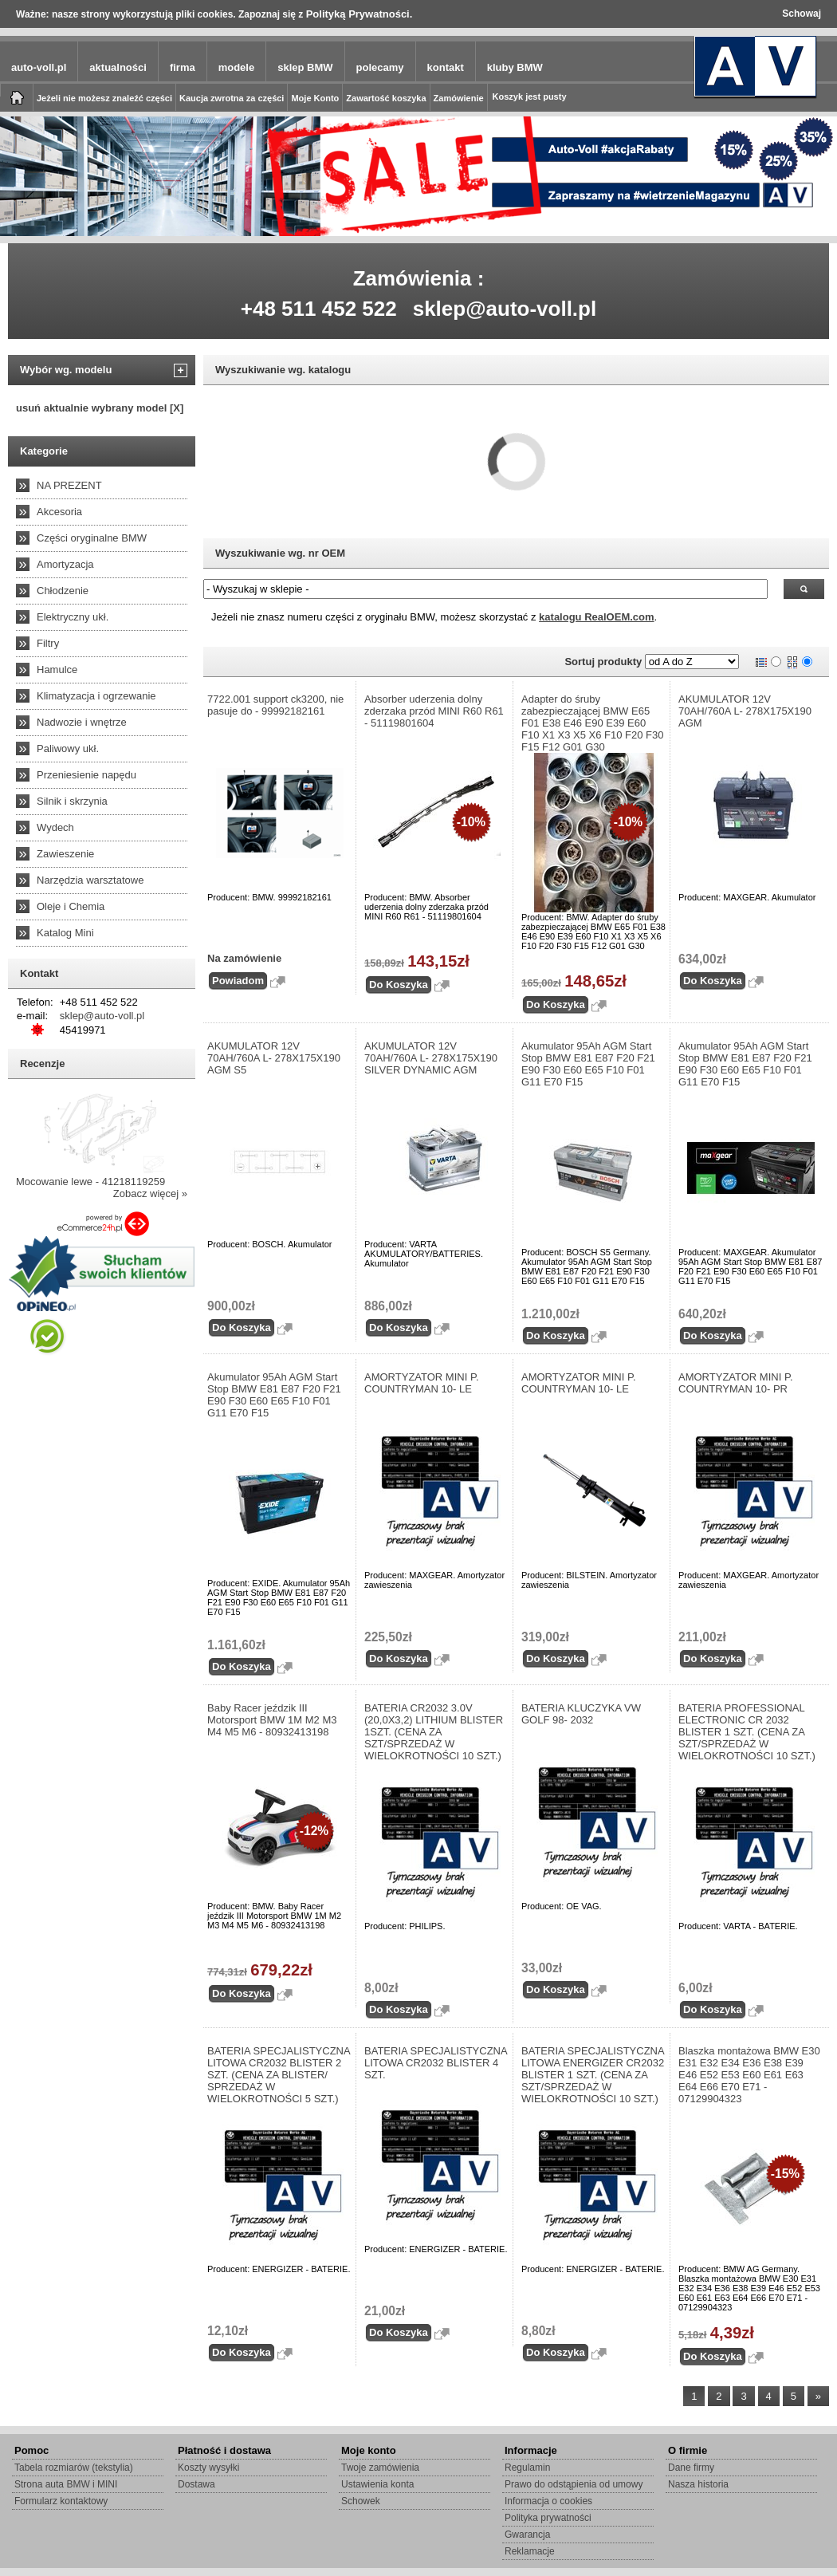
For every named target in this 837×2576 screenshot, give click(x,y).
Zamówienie (459, 98)
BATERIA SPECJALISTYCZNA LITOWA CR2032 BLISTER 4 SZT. (435, 2063)
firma (182, 67)
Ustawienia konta (377, 2484)
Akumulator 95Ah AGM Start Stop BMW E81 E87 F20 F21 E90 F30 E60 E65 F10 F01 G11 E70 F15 (588, 1064)
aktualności (118, 67)
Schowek (360, 2501)
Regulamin (527, 2467)
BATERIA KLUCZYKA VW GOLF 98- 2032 (581, 1714)
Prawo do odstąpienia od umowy (573, 2484)
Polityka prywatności (548, 2517)
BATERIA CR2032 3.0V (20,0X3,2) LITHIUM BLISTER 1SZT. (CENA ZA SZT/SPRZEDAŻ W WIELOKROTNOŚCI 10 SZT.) (433, 1732)
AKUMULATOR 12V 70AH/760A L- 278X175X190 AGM (744, 711)
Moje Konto (315, 98)
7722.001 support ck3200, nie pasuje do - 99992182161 (275, 705)
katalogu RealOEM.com (596, 617)
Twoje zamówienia (380, 2467)
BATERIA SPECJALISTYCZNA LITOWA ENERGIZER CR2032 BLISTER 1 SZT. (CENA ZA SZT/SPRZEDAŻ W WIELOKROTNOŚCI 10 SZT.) (592, 2075)
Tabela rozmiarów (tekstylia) (73, 2467)
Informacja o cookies (548, 2501)
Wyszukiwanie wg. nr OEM (280, 553)
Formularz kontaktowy (61, 2501)
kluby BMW (515, 67)
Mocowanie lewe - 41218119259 (90, 1182)
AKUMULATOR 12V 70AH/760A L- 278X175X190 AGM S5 (273, 1058)
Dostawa (196, 2484)
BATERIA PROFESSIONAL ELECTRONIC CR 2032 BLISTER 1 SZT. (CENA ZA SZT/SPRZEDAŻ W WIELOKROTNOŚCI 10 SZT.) (746, 1732)
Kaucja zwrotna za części (231, 98)
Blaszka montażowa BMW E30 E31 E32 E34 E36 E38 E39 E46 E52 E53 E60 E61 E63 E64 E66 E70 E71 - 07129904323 (749, 2075)
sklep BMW (304, 67)
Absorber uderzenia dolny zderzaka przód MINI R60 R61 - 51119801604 (434, 711)
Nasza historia (698, 2484)
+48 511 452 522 (319, 309)
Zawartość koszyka (386, 98)
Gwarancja (527, 2534)
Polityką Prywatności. (359, 14)
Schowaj (801, 13)
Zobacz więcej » (150, 1193)
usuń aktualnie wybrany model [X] (99, 408)
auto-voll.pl (38, 67)
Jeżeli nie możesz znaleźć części (104, 98)
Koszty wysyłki (208, 2467)
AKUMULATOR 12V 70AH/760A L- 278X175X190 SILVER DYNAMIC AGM (430, 1058)
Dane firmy (691, 2467)
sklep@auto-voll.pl (505, 309)
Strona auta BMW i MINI (65, 2484)
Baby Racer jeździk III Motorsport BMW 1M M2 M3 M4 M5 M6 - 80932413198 (272, 1720)
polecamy (380, 67)
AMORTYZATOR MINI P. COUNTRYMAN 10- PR (735, 1383)
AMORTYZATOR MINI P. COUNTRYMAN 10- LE (421, 1383)
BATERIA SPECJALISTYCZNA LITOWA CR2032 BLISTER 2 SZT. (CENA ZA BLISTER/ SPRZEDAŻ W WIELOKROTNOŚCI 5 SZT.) (278, 2075)
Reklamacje (530, 2551)
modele (236, 67)
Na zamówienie (244, 958)
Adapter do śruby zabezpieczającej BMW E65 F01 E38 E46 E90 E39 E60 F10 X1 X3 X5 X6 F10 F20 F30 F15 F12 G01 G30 (592, 723)
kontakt (445, 67)
